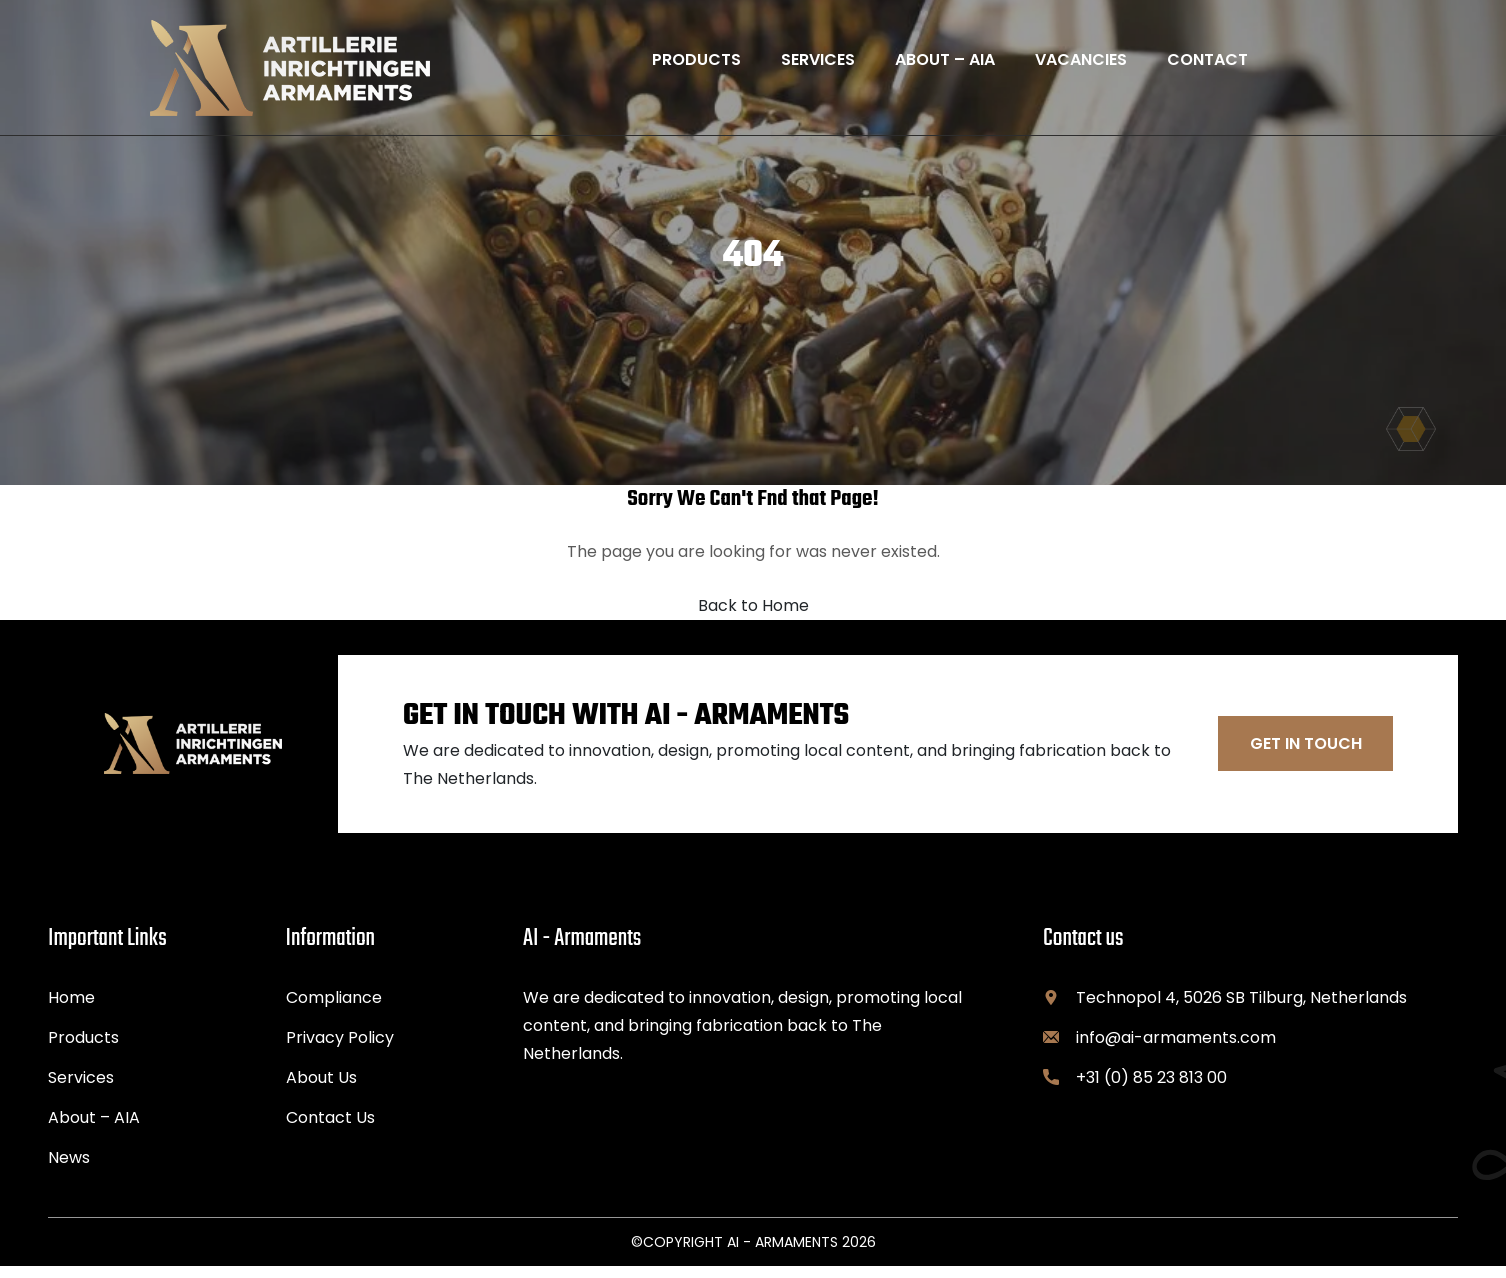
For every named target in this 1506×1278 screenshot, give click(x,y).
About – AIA (94, 1129)
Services (81, 1089)
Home (71, 1009)
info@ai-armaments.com (1176, 1049)
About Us (321, 1089)
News (69, 1169)
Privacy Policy (340, 1049)
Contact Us (330, 1129)
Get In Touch (1306, 755)
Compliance (334, 1009)
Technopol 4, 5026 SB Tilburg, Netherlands (1241, 1009)
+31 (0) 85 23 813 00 (1151, 1089)
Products (83, 1049)
